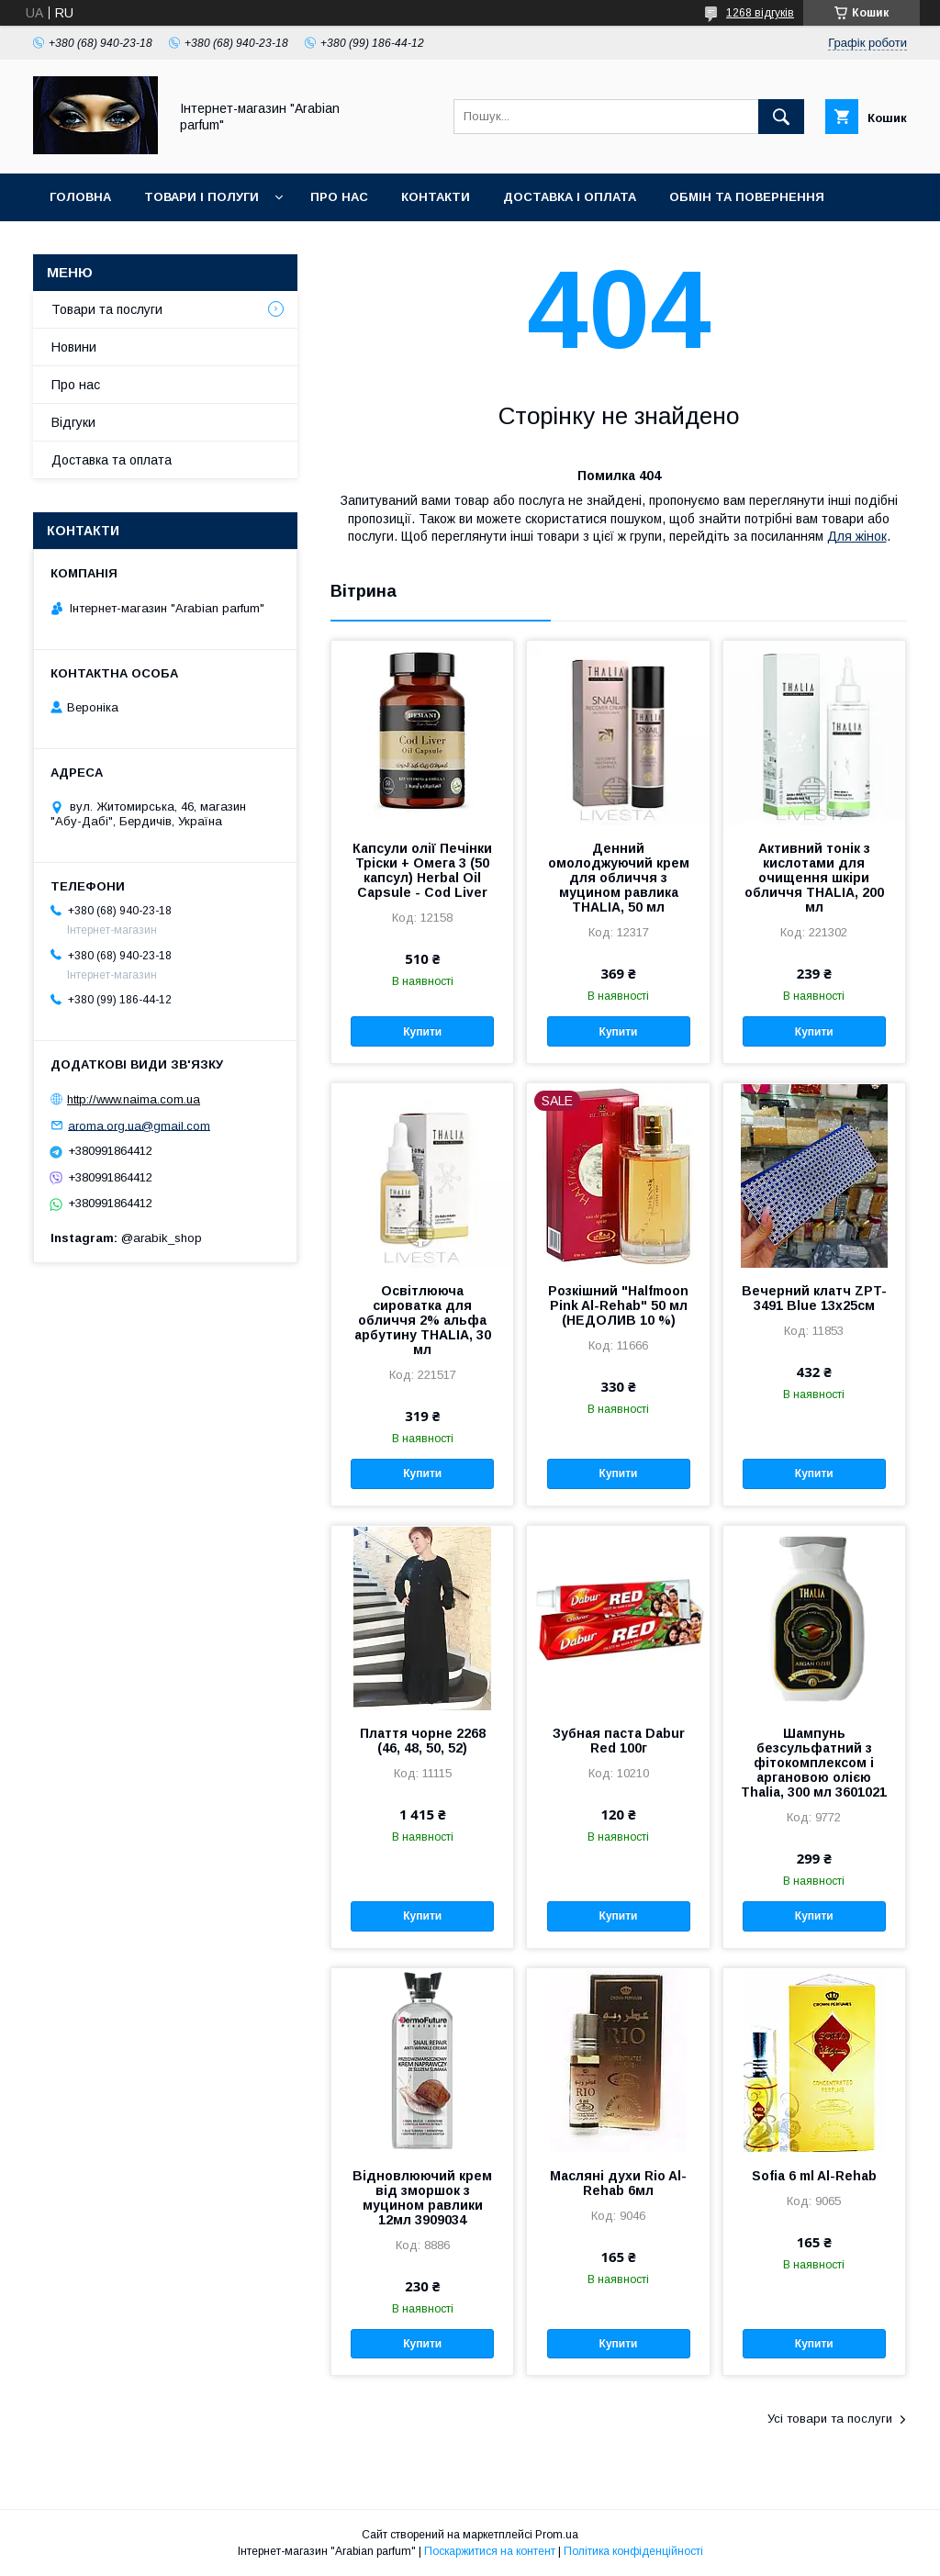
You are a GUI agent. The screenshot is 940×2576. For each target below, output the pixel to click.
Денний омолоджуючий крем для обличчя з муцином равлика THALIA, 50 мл (618, 877)
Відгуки (73, 422)
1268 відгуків (760, 12)
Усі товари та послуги (829, 2418)
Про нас (339, 197)
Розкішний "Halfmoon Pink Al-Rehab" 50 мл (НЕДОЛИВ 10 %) (618, 1305)
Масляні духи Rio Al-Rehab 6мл (618, 2183)
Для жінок (857, 536)
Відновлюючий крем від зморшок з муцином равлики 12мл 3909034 (422, 2197)
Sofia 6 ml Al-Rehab (814, 2175)
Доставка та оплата (111, 460)
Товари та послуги (106, 309)
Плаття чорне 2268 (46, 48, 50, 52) (423, 1740)
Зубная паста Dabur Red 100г (619, 1740)
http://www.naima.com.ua (133, 1099)
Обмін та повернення (746, 197)
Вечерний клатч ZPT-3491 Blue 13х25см (814, 1298)
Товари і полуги (201, 197)
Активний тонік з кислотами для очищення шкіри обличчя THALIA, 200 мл (814, 877)
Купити (422, 1031)
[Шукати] (781, 116)
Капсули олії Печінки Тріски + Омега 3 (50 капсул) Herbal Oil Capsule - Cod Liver (422, 870)
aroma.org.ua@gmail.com (139, 1125)
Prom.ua (556, 2534)
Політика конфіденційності (633, 2551)
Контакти (435, 197)
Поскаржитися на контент (489, 2551)
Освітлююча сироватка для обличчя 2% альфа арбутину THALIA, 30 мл (422, 1320)
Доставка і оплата (569, 197)
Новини (73, 347)
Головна (80, 197)
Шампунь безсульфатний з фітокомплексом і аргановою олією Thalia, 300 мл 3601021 (814, 1762)
